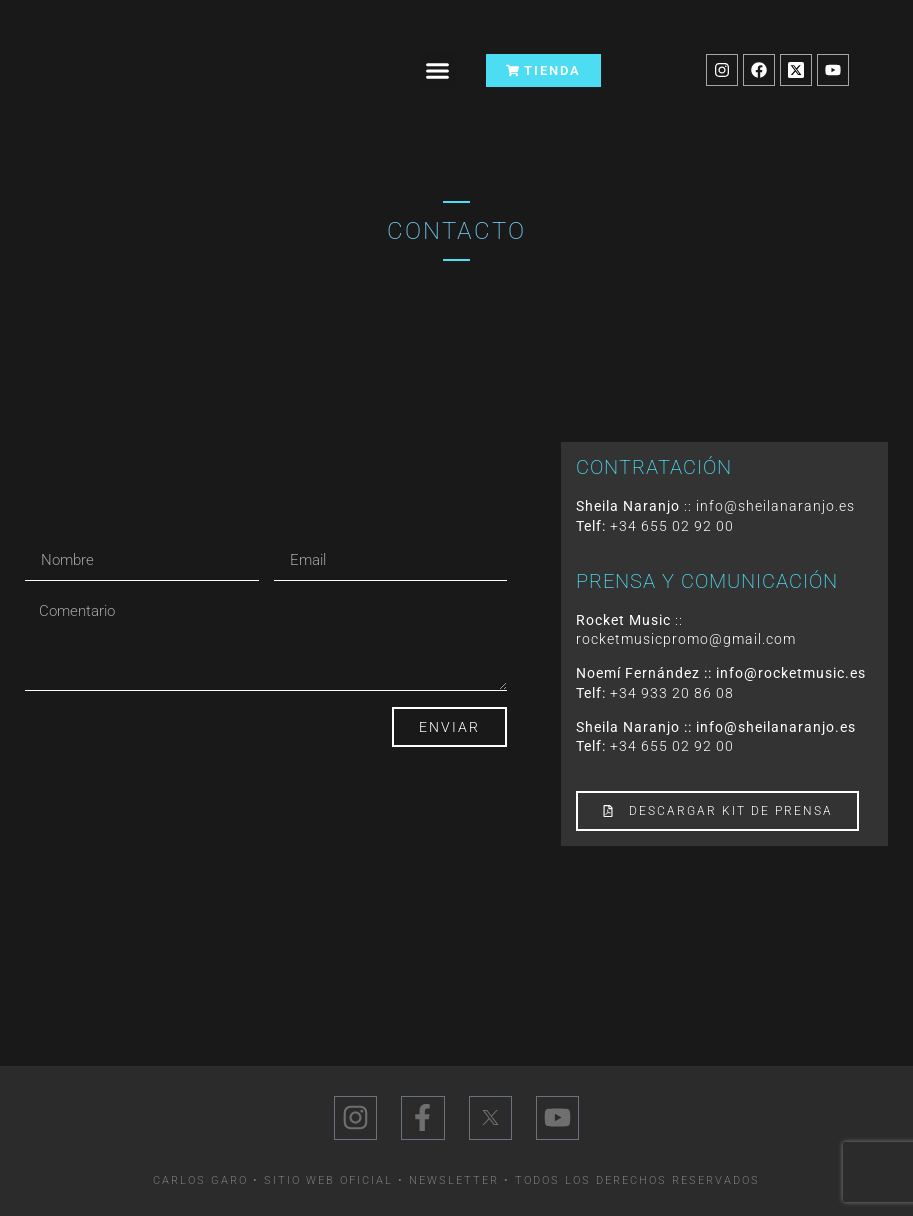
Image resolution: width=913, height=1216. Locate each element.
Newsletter (454, 1180)
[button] (438, 70)
